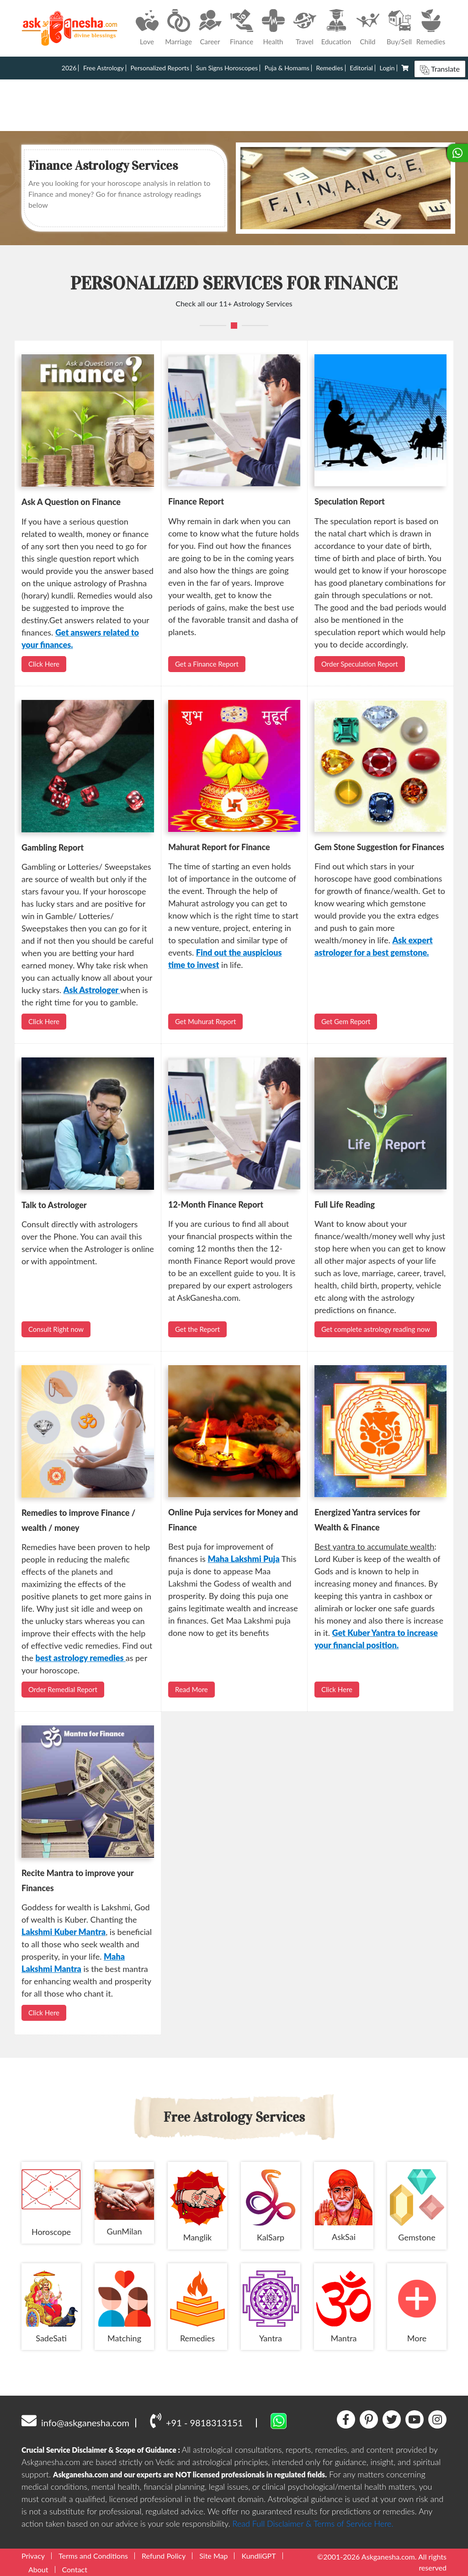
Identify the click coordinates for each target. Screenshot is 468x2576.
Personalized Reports (160, 68)
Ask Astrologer (92, 990)
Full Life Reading (344, 1204)
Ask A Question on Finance (71, 502)
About (38, 2569)
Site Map (213, 2555)
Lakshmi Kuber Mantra (63, 1932)
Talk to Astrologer (54, 1205)
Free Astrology (103, 68)
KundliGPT (258, 2555)
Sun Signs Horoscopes (227, 68)
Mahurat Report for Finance (219, 847)
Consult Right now (56, 1329)
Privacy (33, 2555)
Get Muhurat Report (205, 1021)
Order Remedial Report (62, 1689)
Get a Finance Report (207, 664)
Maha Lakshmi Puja (243, 1559)
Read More (191, 1689)
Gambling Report (52, 847)
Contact (74, 2569)
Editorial (361, 68)
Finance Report (196, 501)
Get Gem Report (346, 1021)
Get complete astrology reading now (375, 1329)
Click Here (43, 664)
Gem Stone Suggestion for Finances (379, 847)
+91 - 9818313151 (196, 2420)
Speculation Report (349, 501)
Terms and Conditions (93, 2555)
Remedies (329, 68)
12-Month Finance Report (215, 1204)
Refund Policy (164, 2555)
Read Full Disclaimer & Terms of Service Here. (313, 2523)
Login (387, 68)
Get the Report (197, 1329)
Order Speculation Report (359, 664)
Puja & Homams (287, 68)
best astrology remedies (81, 1658)
